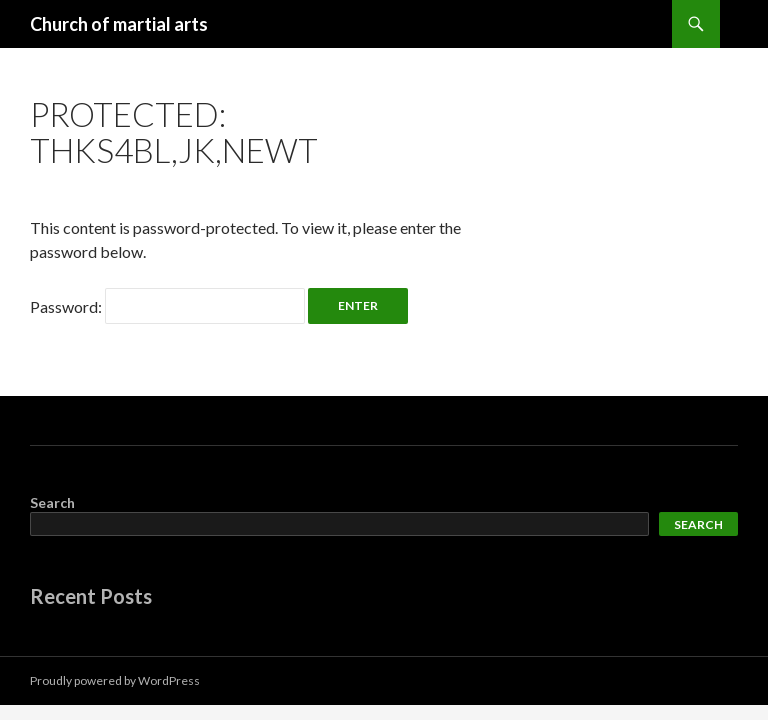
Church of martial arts (119, 24)
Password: (167, 306)
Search (52, 502)
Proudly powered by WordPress (115, 680)
